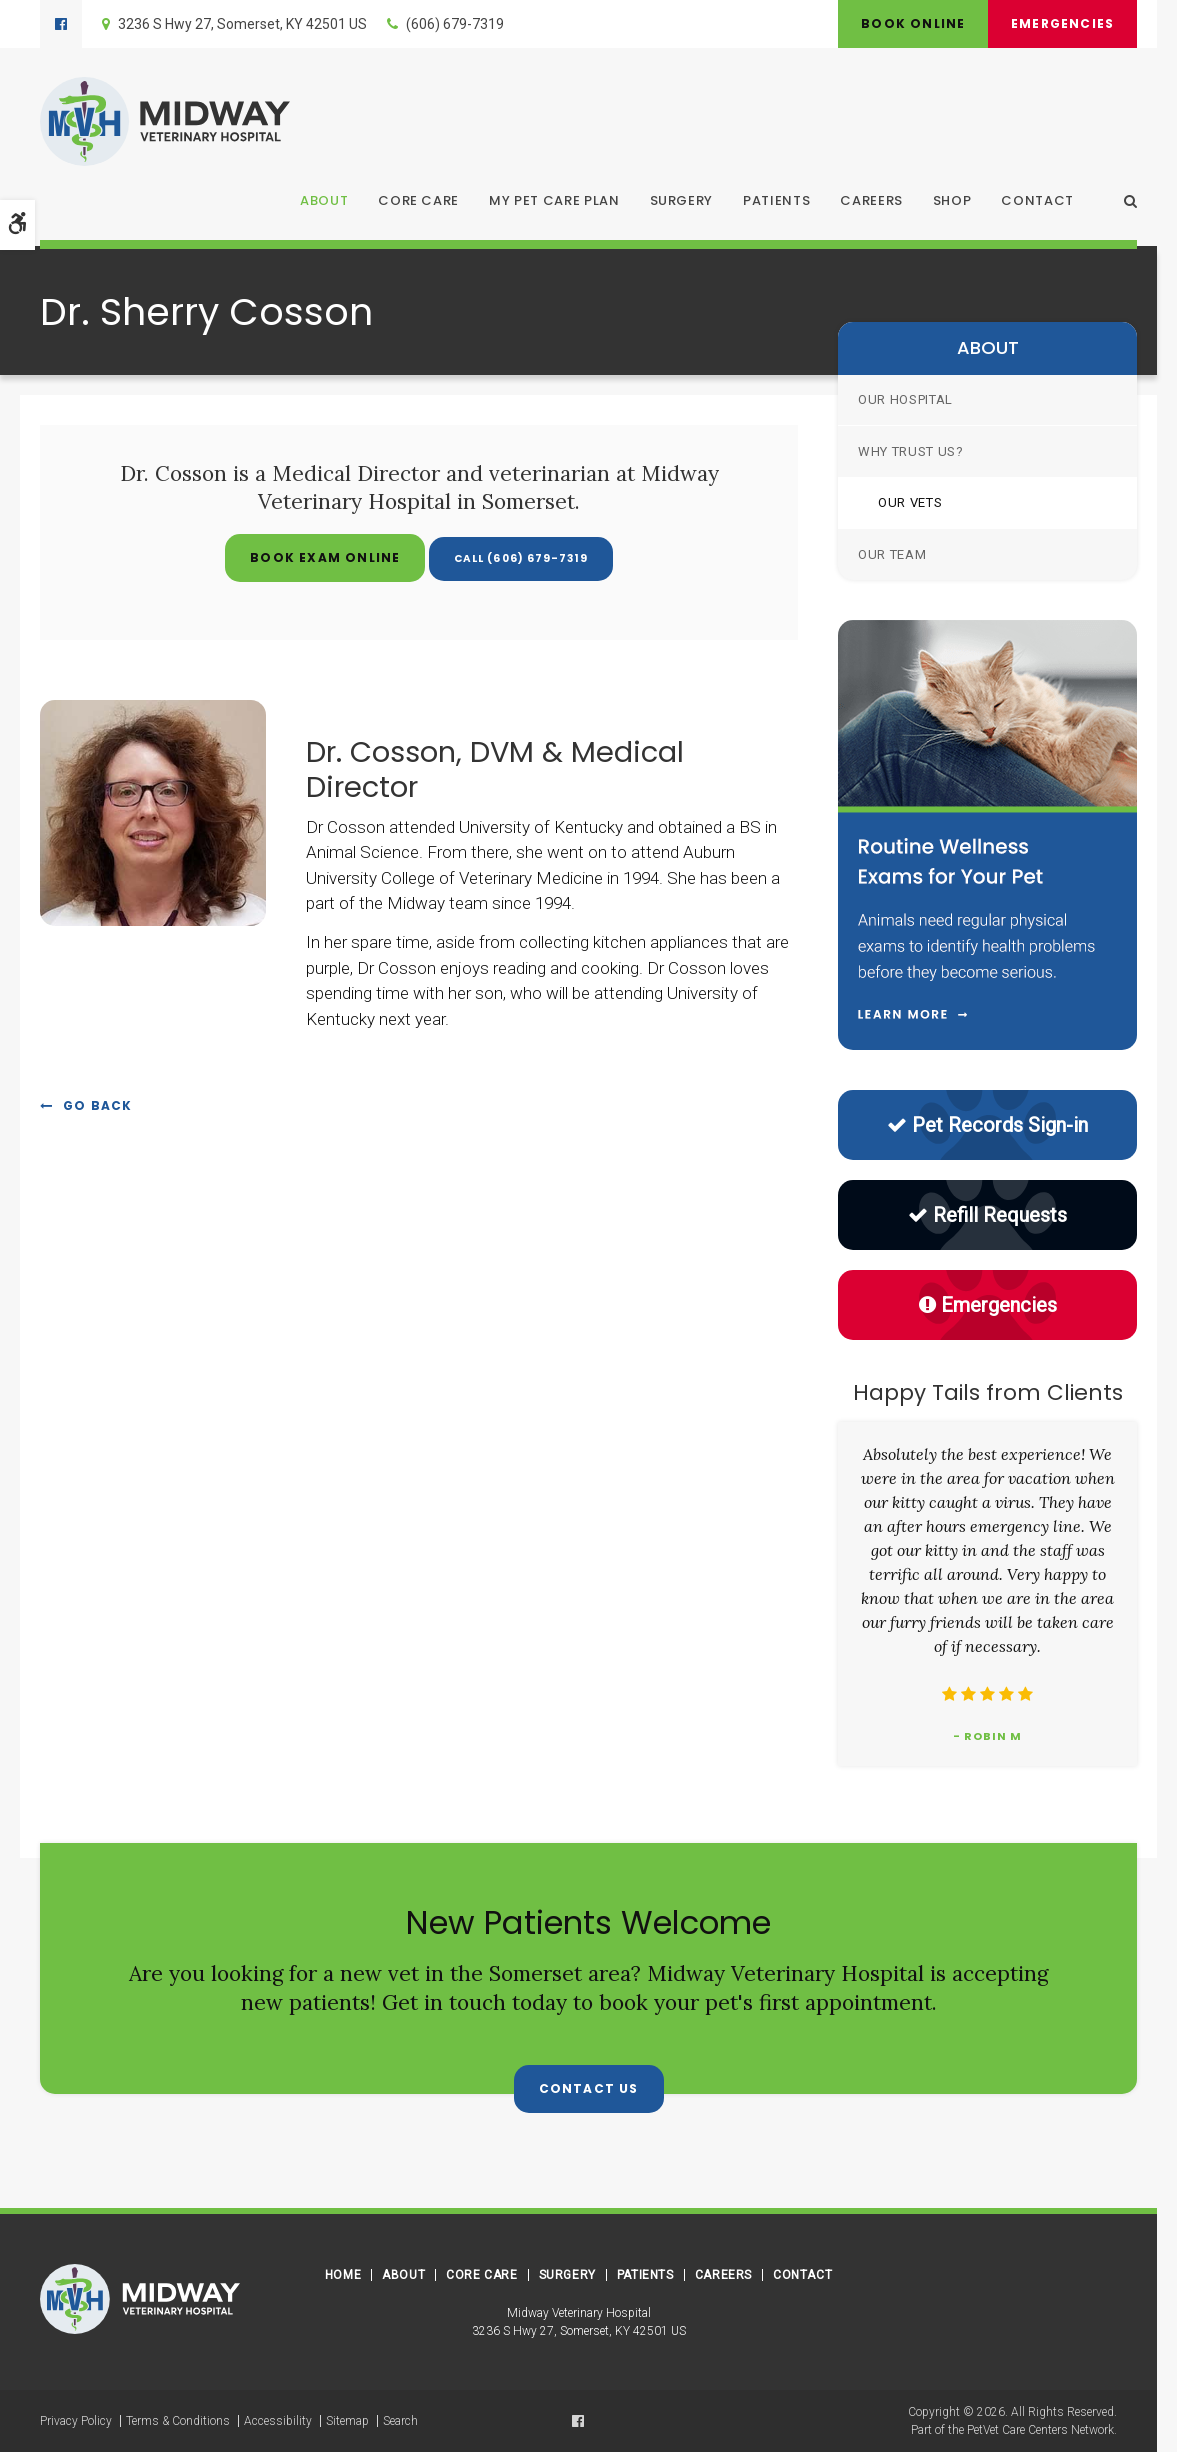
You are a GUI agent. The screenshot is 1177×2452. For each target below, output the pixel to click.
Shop (952, 201)
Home (343, 2275)
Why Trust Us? (910, 451)
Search (400, 2421)
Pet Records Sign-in (987, 1125)
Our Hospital (905, 399)
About (324, 201)
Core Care (418, 201)
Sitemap (347, 2421)
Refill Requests (987, 1215)
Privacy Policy (76, 2421)
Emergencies (1060, 23)
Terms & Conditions (178, 2421)
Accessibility (278, 2421)
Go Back (97, 1105)
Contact (1037, 201)
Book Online (907, 23)
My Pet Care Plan (554, 201)
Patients (776, 201)
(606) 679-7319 (455, 24)
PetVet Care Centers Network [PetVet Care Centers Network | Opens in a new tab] (1040, 2430)
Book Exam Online (313, 557)
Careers (871, 201)
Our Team (892, 554)
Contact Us (589, 2088)
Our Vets (910, 502)
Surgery (682, 201)
